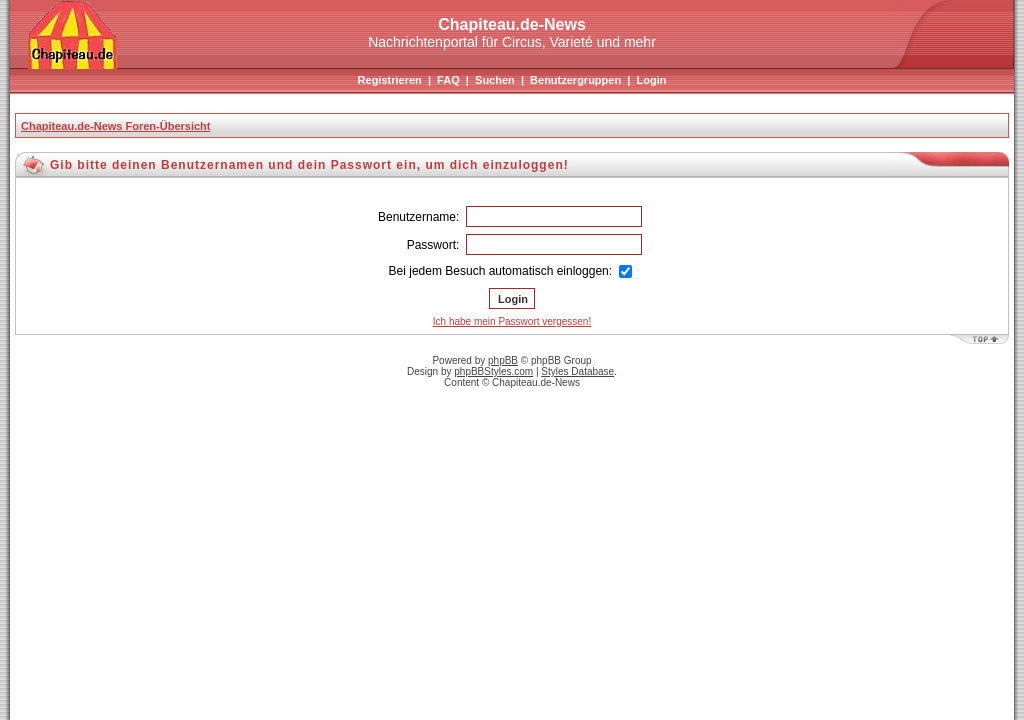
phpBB (503, 360)
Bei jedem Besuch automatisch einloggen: (511, 271)
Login (651, 80)
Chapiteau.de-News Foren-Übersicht (115, 126)
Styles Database (577, 371)
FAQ (448, 80)
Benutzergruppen (575, 80)
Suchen (495, 80)
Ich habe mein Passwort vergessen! (512, 321)
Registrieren (390, 80)
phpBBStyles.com (493, 371)
